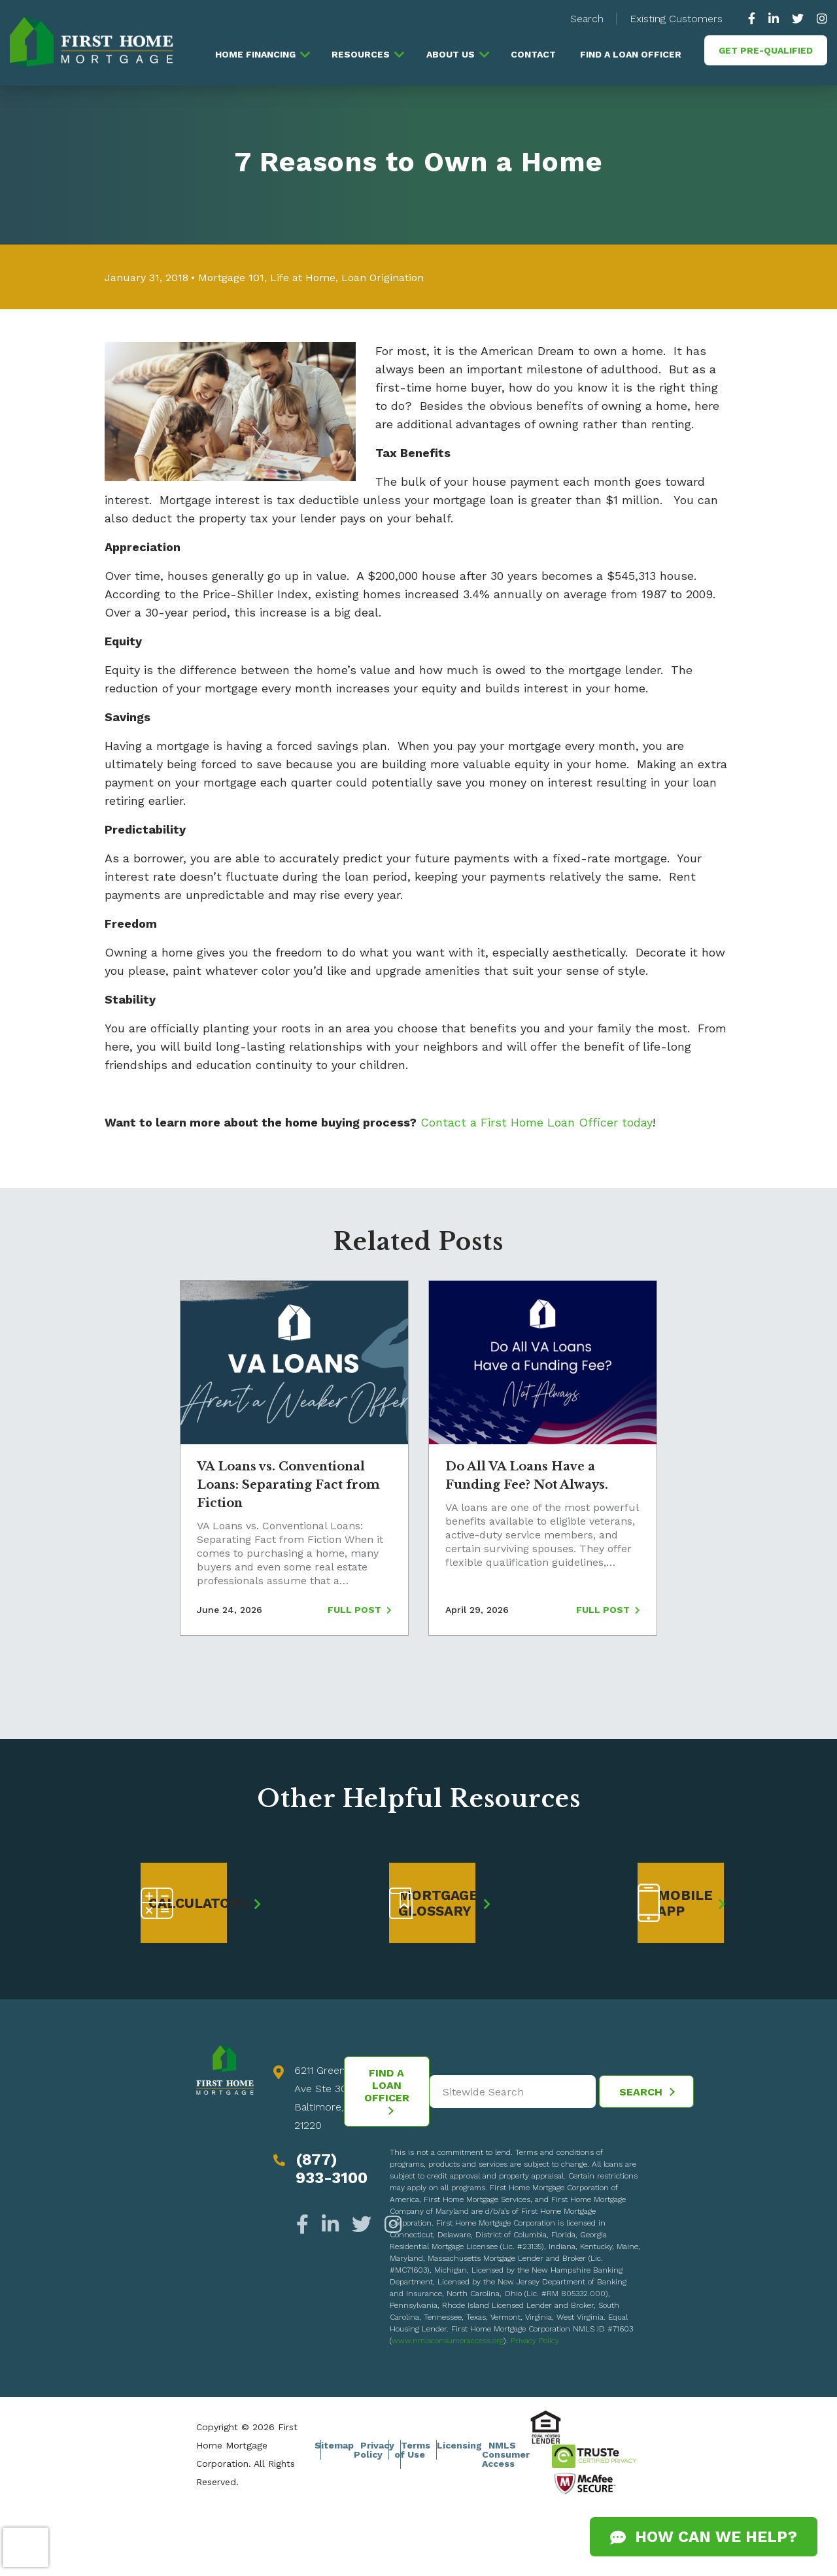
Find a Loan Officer (630, 54)
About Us (450, 54)
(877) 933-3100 (331, 2168)
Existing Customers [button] (676, 18)
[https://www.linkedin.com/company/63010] (773, 18)
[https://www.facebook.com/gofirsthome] (755, 18)
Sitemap (334, 2445)
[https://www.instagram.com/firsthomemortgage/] (818, 18)
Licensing (459, 2445)
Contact (533, 54)
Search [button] (587, 18)
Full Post (360, 1609)
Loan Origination (382, 277)
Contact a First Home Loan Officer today (536, 1122)
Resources (361, 54)
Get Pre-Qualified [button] (766, 50)
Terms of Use (412, 2450)
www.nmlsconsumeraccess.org (448, 2340)
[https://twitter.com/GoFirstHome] (797, 18)
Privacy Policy (535, 2340)
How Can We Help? (703, 2537)
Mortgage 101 (231, 277)
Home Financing (255, 54)
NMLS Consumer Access (506, 2454)
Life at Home (302, 277)
